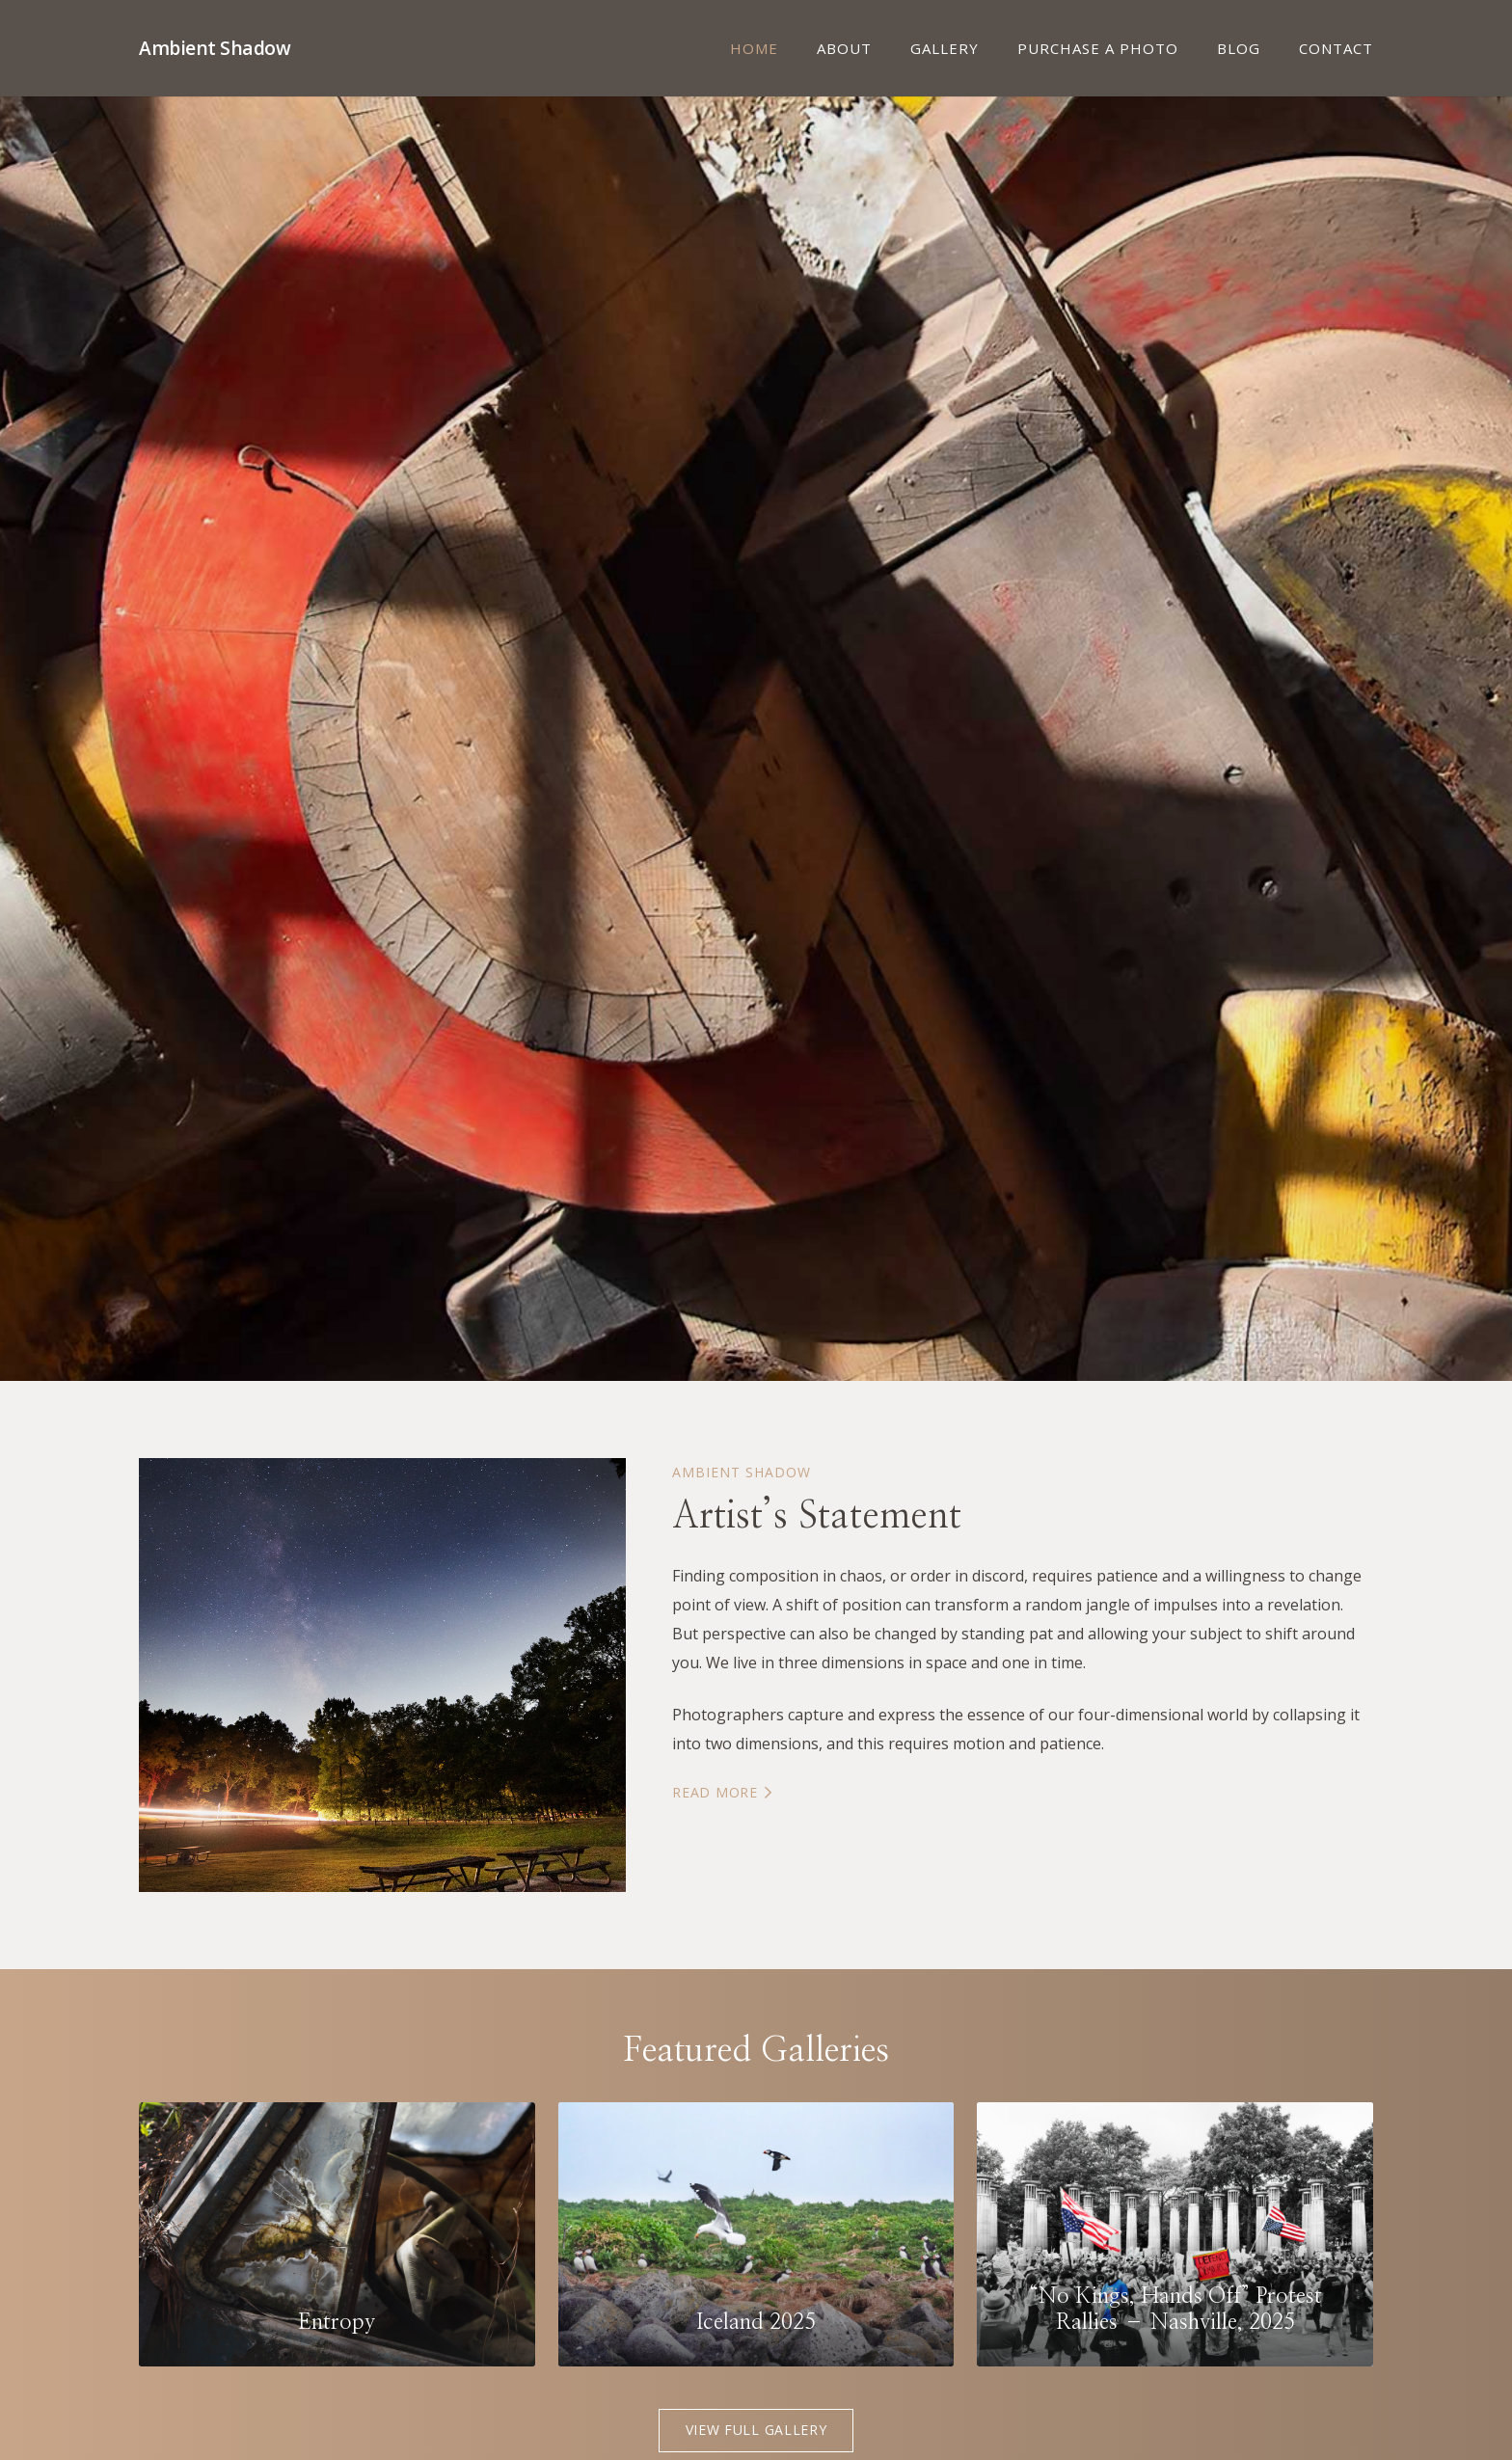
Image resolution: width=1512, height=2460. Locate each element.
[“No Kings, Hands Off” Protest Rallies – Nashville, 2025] (1175, 2234)
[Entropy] (337, 2234)
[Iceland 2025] (756, 2234)
